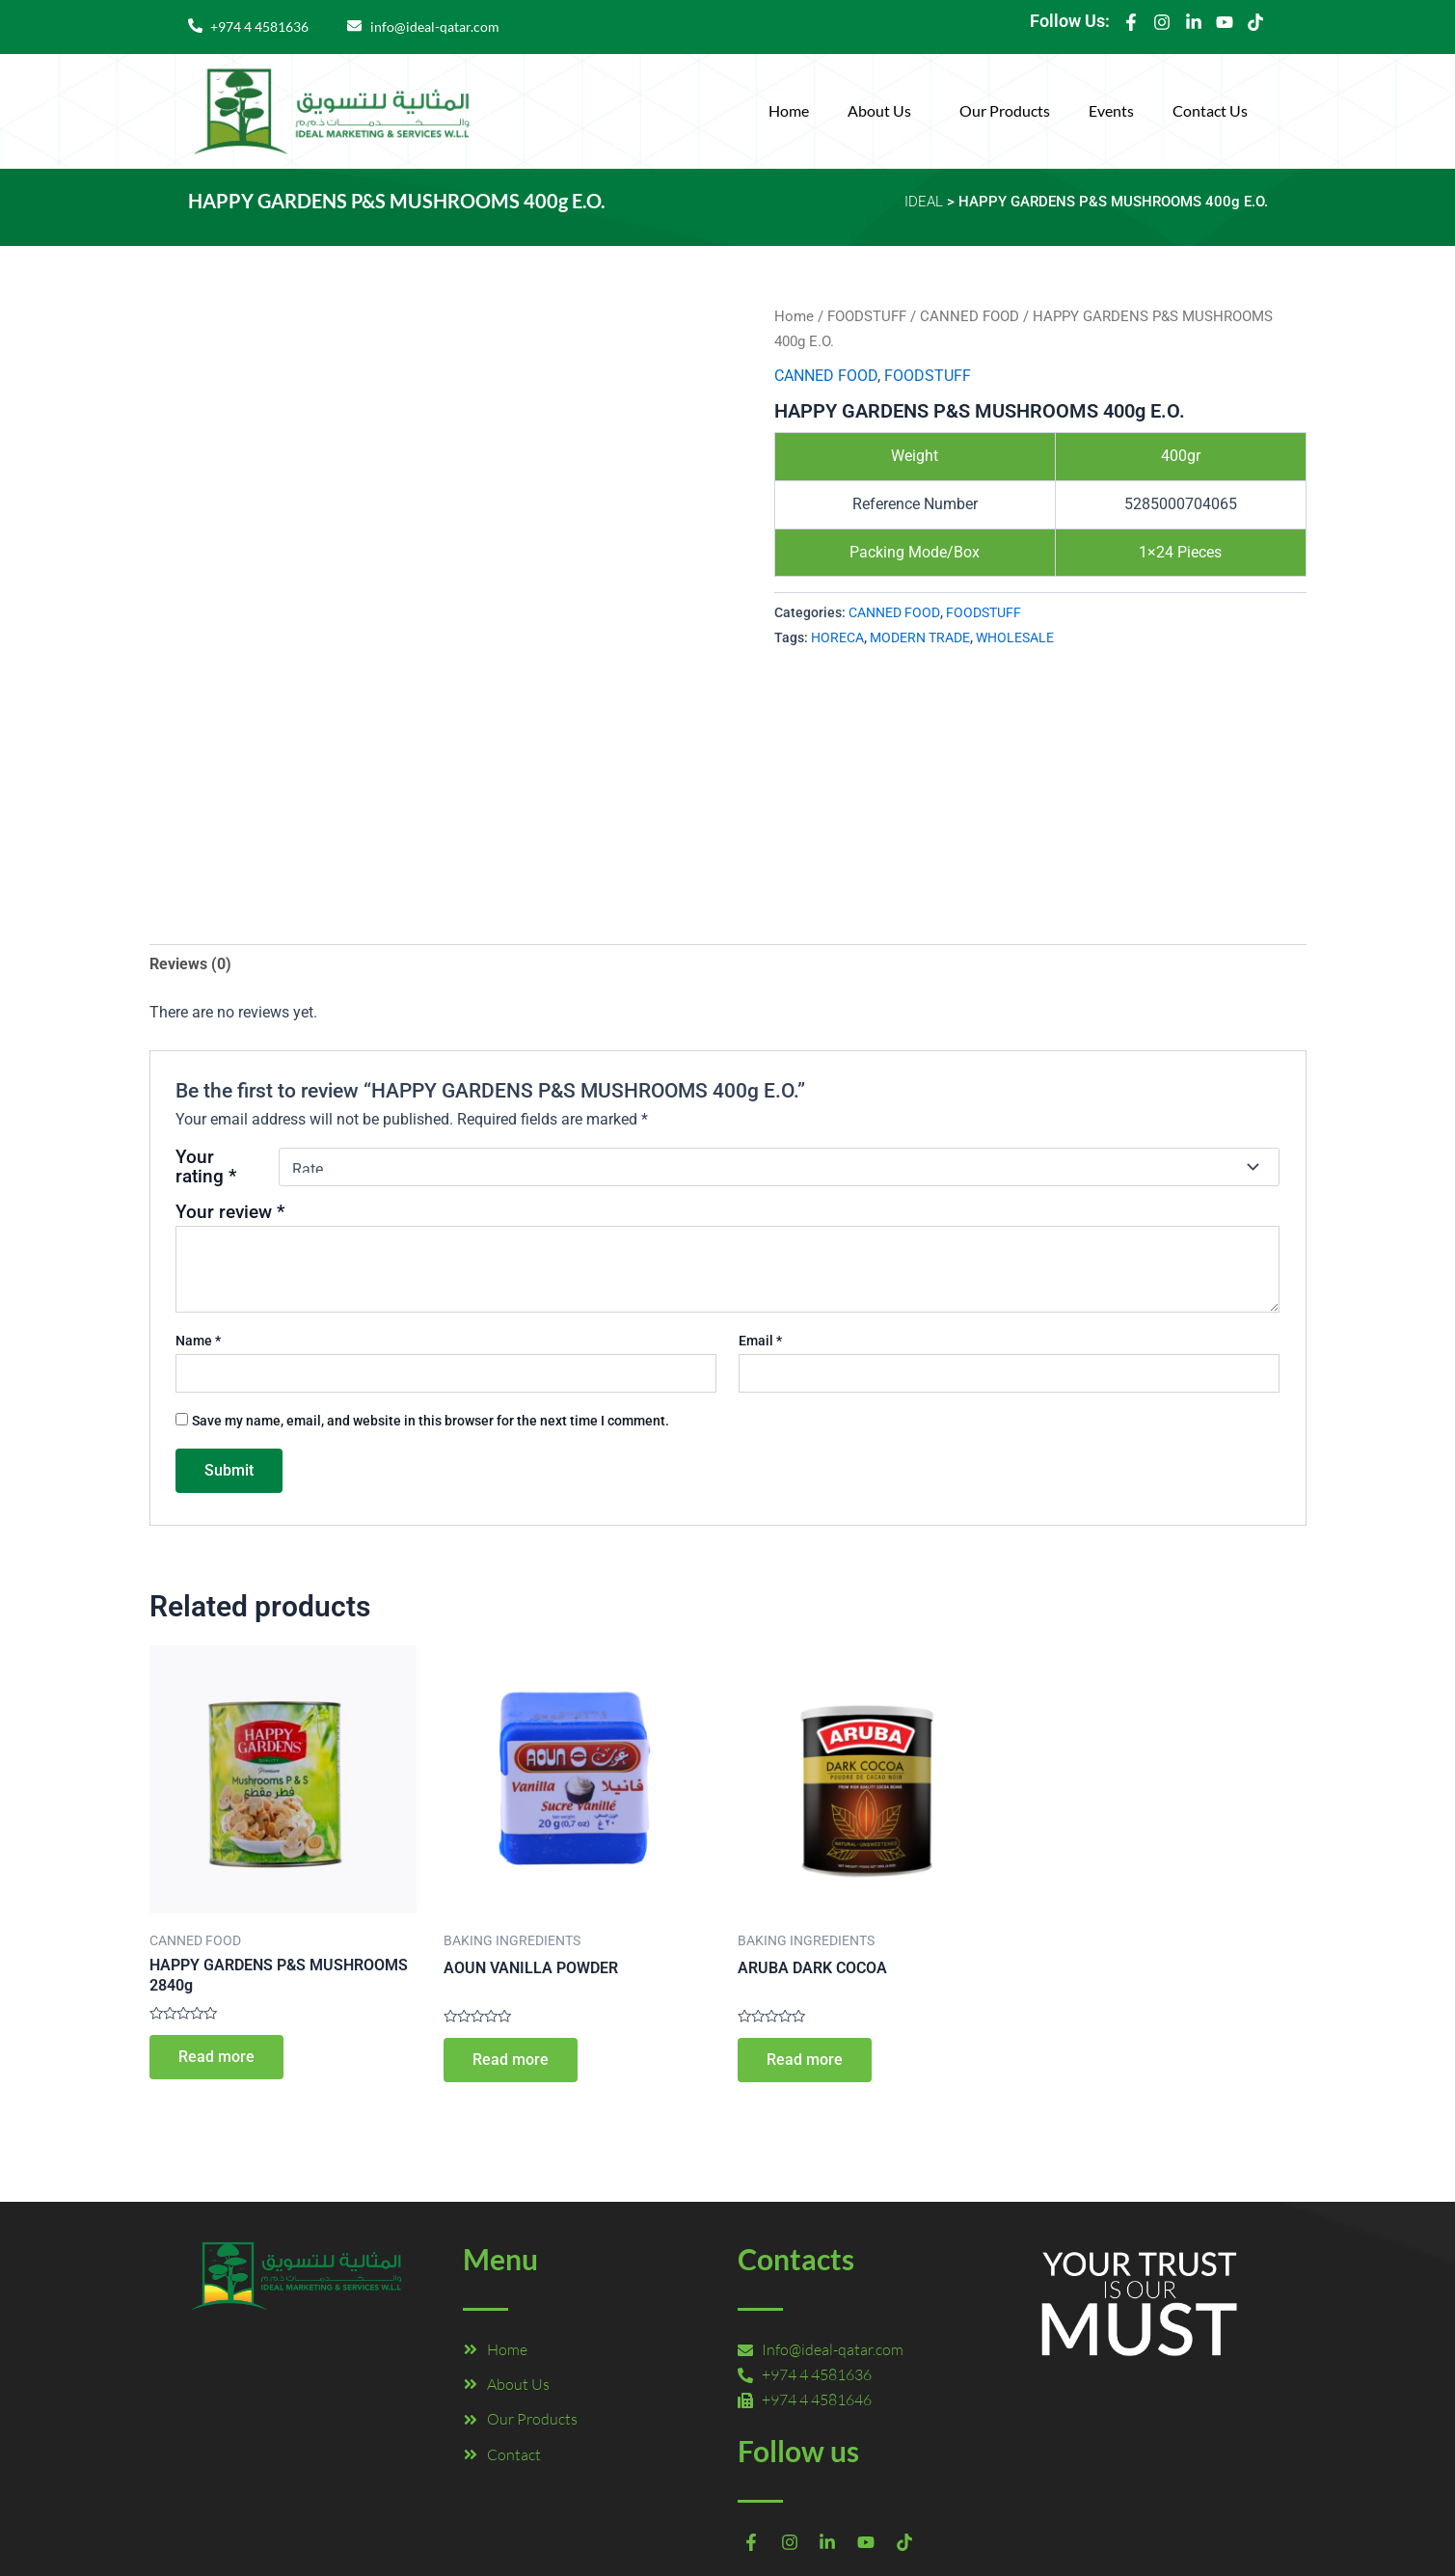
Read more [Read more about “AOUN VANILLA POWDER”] (510, 2059)
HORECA (837, 638)
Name (198, 1340)
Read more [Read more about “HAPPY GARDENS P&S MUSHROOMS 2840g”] (216, 2056)
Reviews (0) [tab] (190, 964)
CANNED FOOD (969, 316)
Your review (229, 1212)
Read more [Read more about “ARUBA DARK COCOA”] (805, 2059)
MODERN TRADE (920, 638)
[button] (884, 111)
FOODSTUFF (866, 316)
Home (788, 110)
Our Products (1004, 110)
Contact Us (1210, 110)
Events (1111, 110)
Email (760, 1340)
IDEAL (923, 201)
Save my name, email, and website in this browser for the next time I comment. (430, 1420)
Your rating (205, 1167)
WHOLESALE (1015, 638)
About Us (879, 110)
